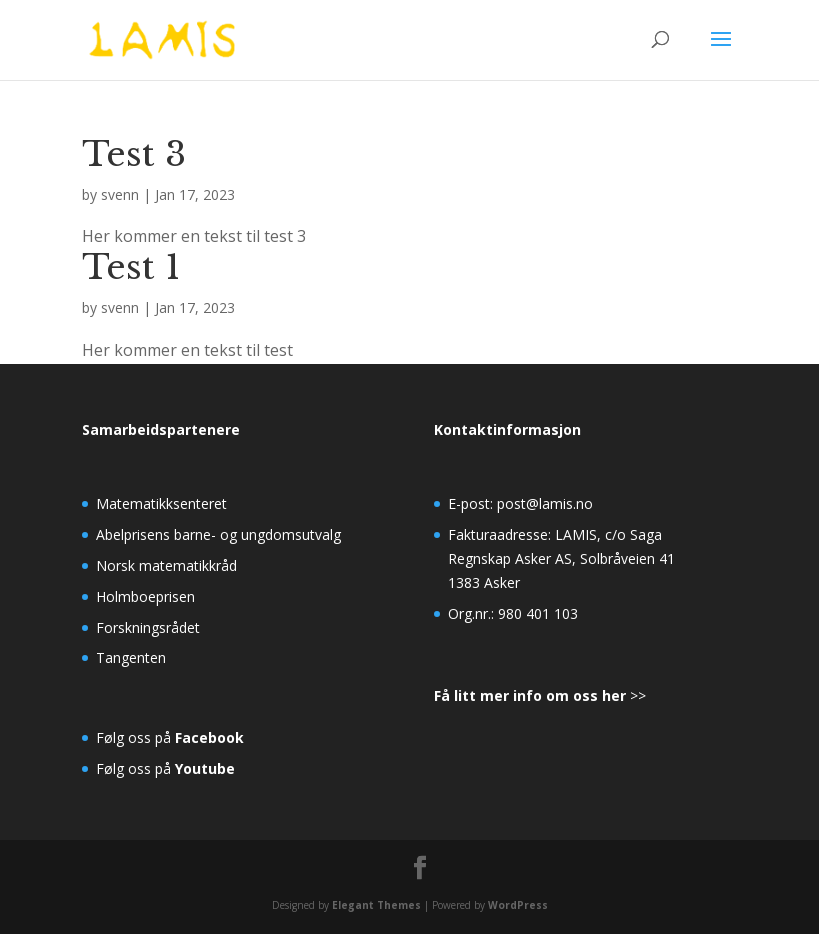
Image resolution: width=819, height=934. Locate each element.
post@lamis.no (545, 503)
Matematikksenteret (161, 503)
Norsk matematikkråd (166, 565)
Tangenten (131, 657)
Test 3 (134, 154)
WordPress (518, 905)
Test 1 (131, 267)
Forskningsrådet (148, 627)
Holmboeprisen (145, 596)
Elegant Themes (376, 905)
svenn (120, 194)
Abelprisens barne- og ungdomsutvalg (218, 534)
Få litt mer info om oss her (530, 695)
